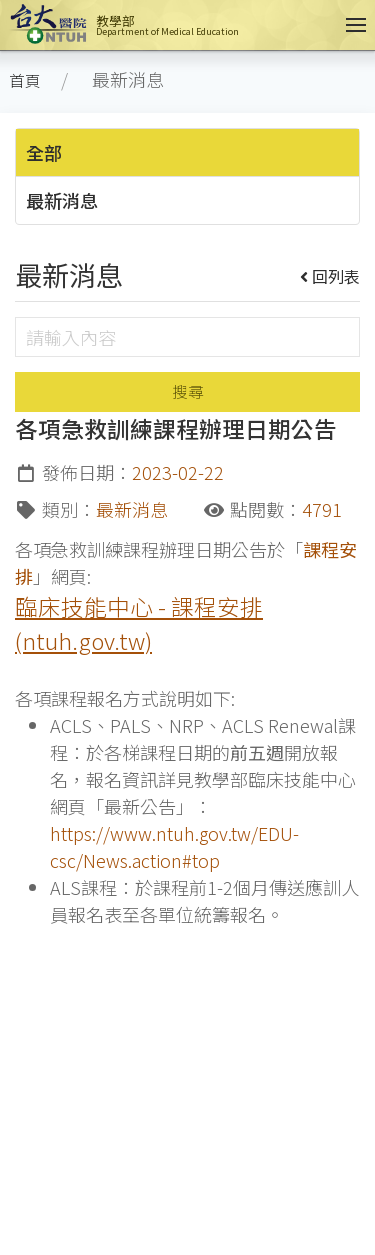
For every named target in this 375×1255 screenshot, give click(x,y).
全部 (44, 152)
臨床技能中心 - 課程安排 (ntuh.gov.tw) (139, 623)
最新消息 (62, 200)
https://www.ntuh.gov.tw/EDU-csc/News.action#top (174, 846)
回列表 (330, 276)
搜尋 (188, 391)
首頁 (25, 80)
